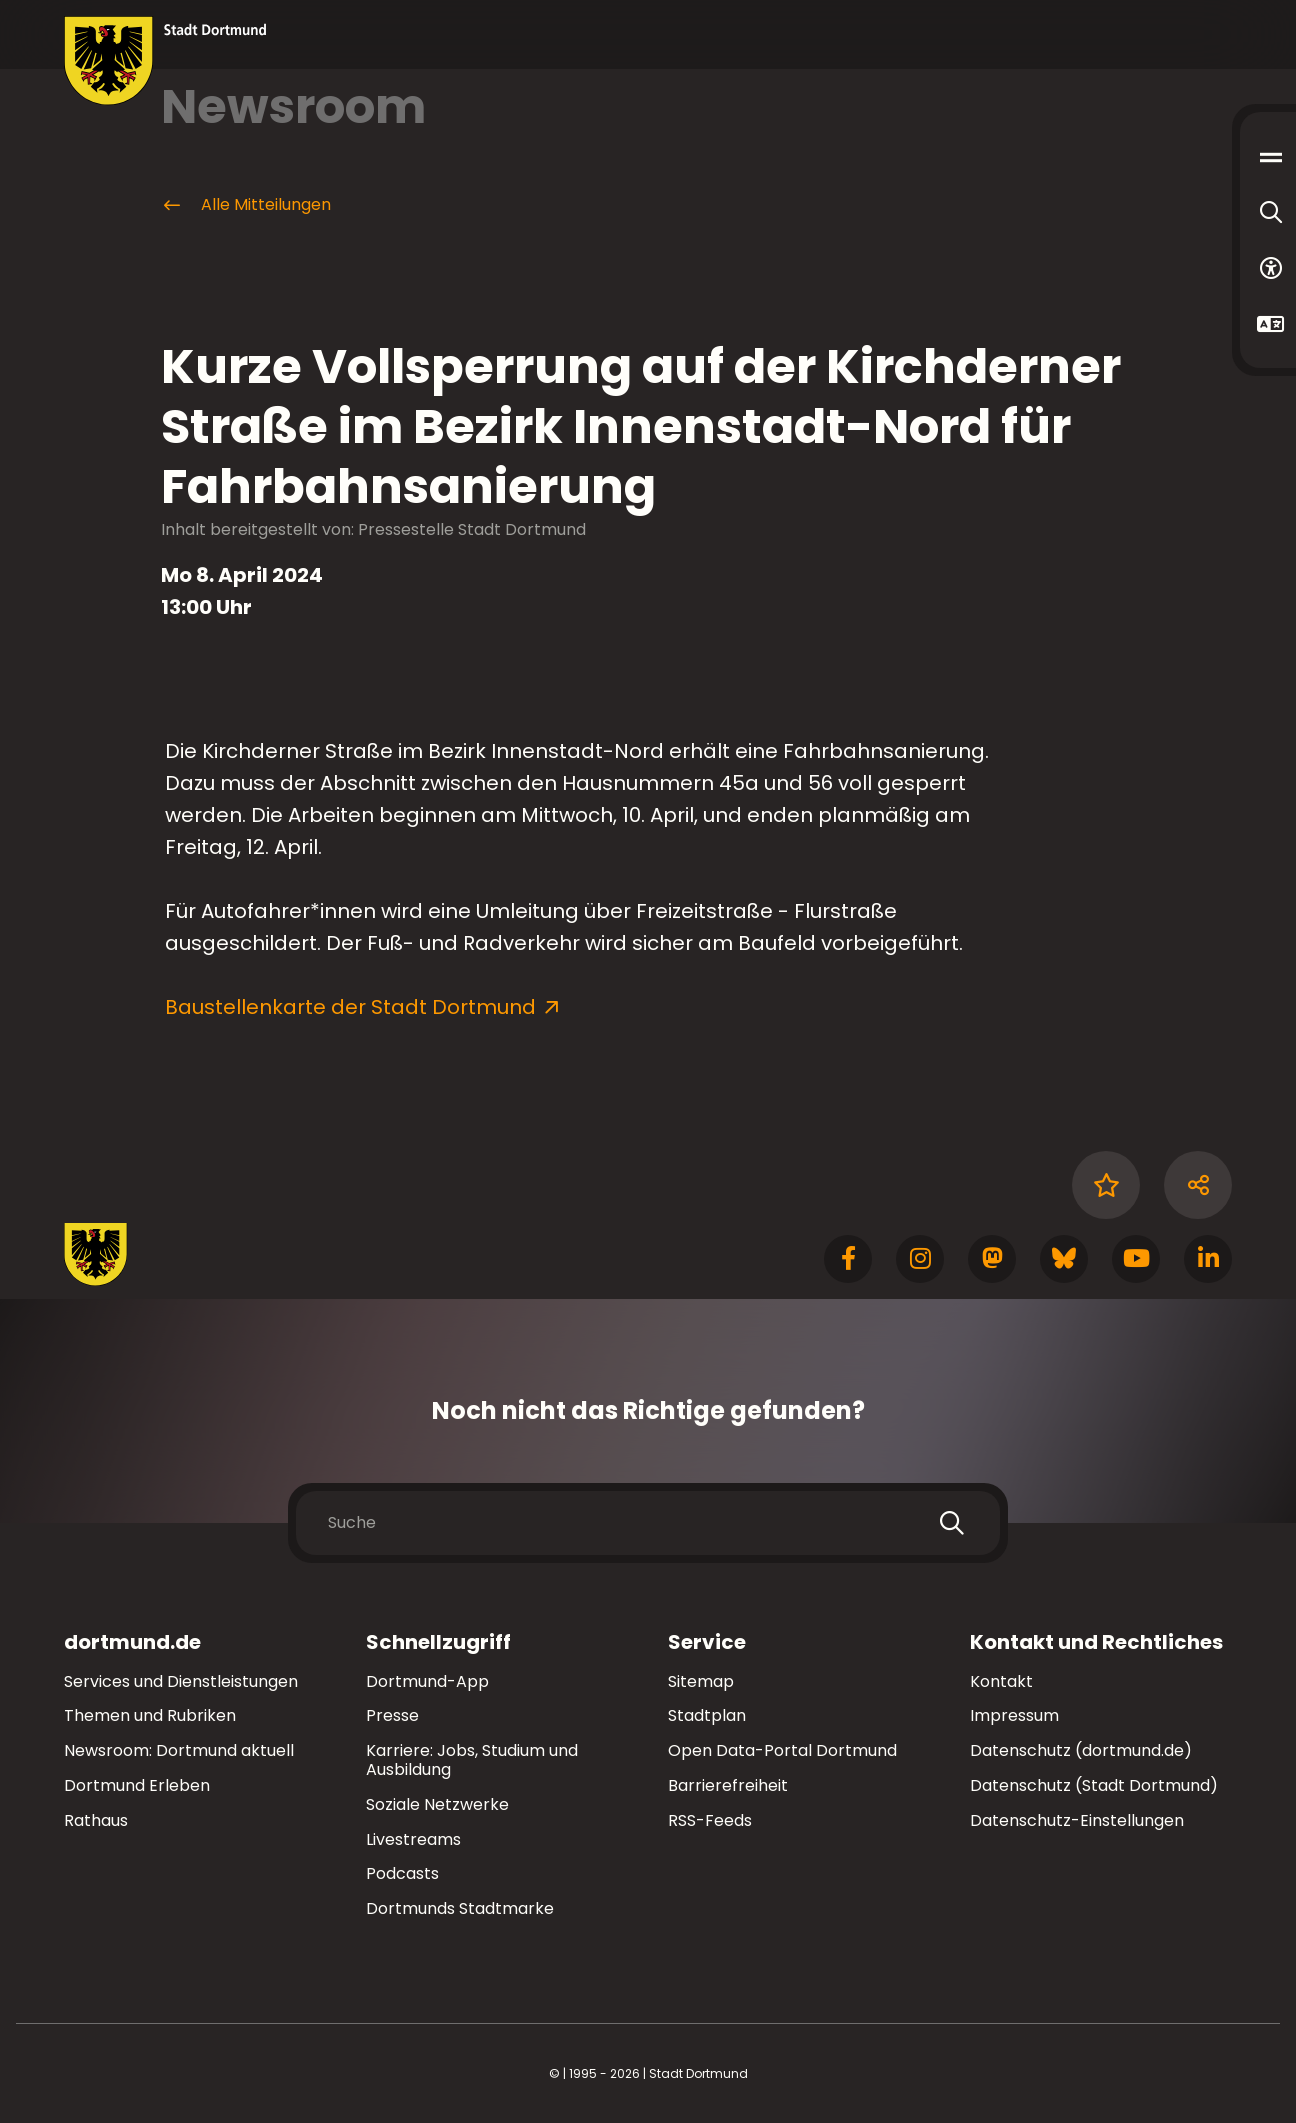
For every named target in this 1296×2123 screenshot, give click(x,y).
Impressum (1014, 1715)
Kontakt (1001, 1681)
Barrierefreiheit (728, 1785)
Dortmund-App (427, 1681)
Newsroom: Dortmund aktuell (179, 1750)
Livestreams (413, 1839)
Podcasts (402, 1873)
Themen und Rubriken (150, 1715)
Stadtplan (707, 1715)
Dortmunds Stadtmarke (460, 1908)
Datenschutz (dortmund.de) (1081, 1750)
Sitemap (701, 1681)
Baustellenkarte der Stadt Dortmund (350, 1007)
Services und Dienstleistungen (181, 1681)
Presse (392, 1715)
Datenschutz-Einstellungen (1077, 1821)
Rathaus (96, 1820)
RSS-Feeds (710, 1820)
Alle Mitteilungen (246, 205)
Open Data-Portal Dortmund (782, 1750)
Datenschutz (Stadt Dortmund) (1094, 1785)
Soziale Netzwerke (437, 1804)
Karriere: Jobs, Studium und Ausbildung (472, 1760)
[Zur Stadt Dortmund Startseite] (165, 61)
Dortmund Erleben (137, 1785)
